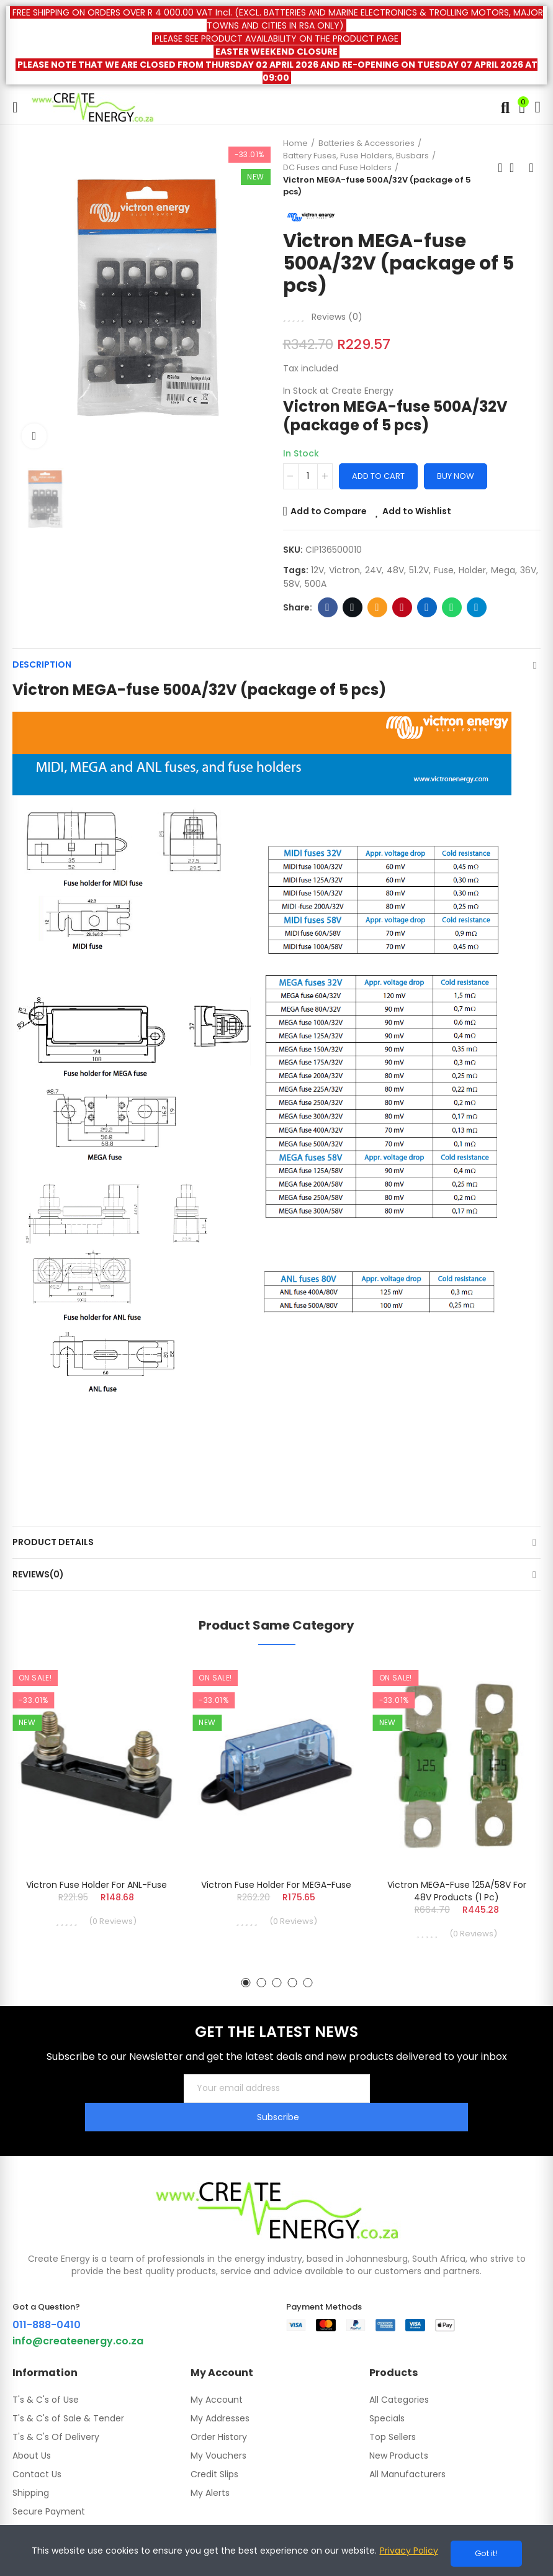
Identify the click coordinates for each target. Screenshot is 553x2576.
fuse (444, 570)
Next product (531, 167)
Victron (344, 570)
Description (41, 664)
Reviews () (337, 316)
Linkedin (427, 607)
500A (315, 584)
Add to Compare (328, 511)
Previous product (500, 167)
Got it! (486, 2553)
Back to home (516, 167)
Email (377, 607)
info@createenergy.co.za (77, 2312)
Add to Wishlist (416, 511)
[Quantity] (308, 476)
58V (292, 584)
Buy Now (455, 476)
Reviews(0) (38, 1574)
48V (395, 570)
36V (528, 570)
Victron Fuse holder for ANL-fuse (96, 1885)
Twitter (352, 607)
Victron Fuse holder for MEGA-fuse (276, 1885)
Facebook (327, 607)
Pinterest (402, 607)
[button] (245, 1982)
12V (317, 570)
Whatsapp (451, 607)
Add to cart (378, 476)
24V (373, 570)
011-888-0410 (46, 2296)
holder (472, 570)
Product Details (53, 1542)
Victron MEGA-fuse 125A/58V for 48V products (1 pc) (456, 1891)
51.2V (419, 570)
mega (503, 570)
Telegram (476, 607)
